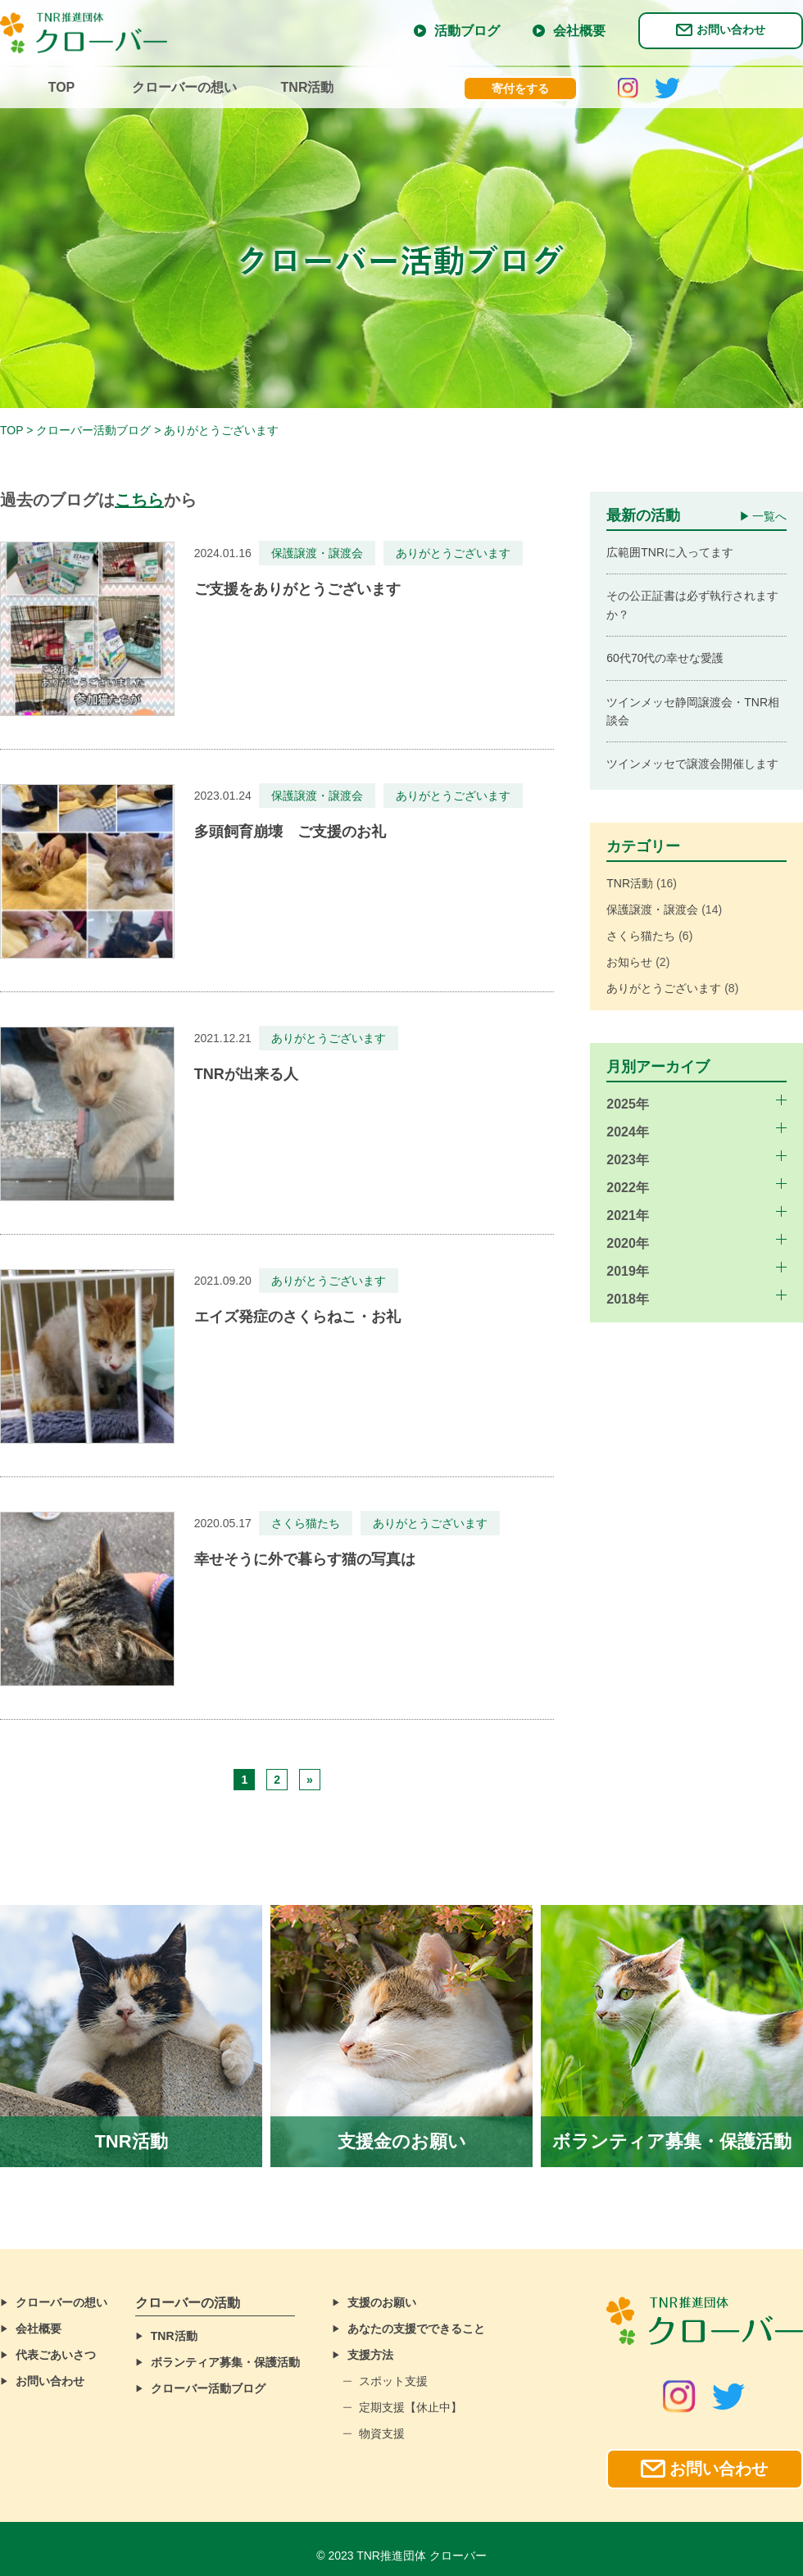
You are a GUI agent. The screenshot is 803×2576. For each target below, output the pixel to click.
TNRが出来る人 (246, 1074)
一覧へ (769, 516)
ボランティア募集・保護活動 (225, 2362)
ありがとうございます (663, 988)
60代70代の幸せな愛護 (665, 657)
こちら (139, 500)
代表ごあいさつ (56, 2354)
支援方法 (370, 2354)
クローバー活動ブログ (208, 2388)
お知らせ (629, 961)
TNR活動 (307, 87)
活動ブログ (467, 31)
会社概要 (579, 31)
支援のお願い (381, 2302)
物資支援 (382, 2433)
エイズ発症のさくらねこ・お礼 (297, 1316)
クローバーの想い (184, 87)
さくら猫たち (640, 935)
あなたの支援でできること (416, 2328)
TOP (61, 87)
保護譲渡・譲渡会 (652, 909)
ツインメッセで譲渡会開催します (692, 763)
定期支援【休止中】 (410, 2407)
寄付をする (520, 88)
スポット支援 (393, 2381)
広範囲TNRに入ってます (669, 552)
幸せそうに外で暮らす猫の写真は (304, 1559)
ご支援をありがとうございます (297, 589)
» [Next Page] (309, 1779)
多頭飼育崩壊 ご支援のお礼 (290, 831)
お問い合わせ (730, 29)
